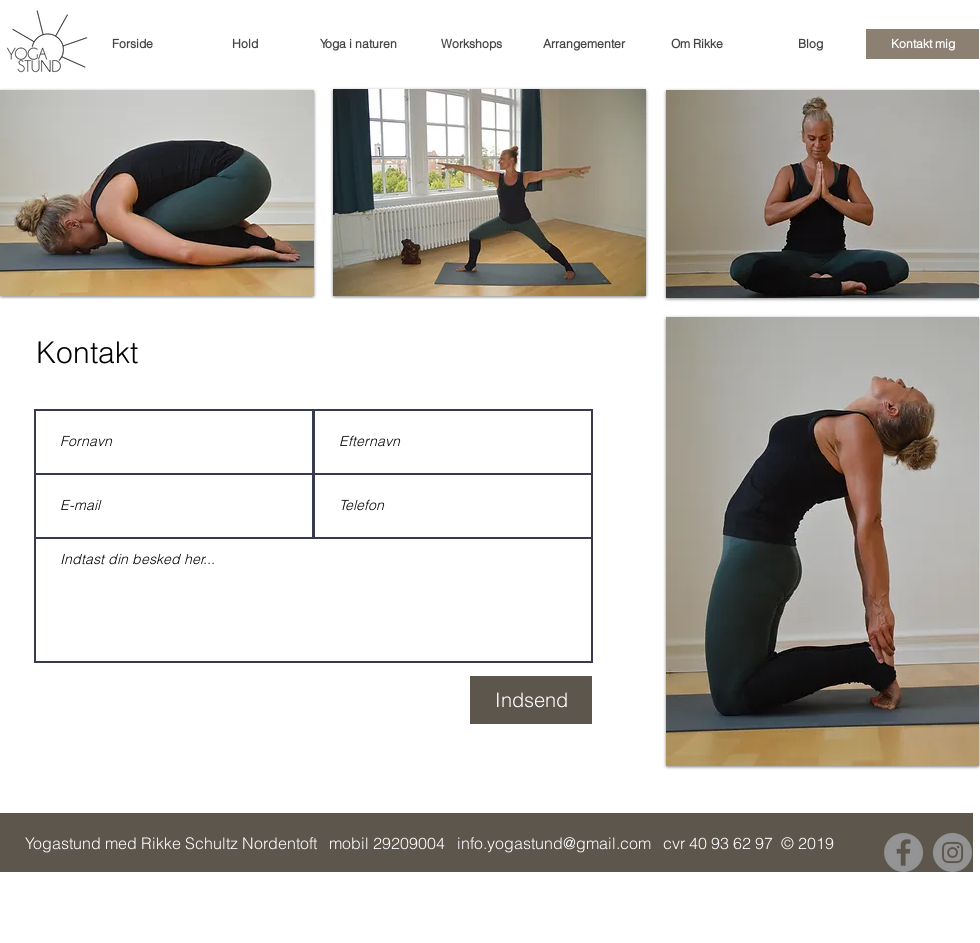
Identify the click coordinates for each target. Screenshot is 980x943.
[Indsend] (531, 700)
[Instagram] (952, 852)
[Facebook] (903, 852)
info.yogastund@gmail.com (554, 843)
